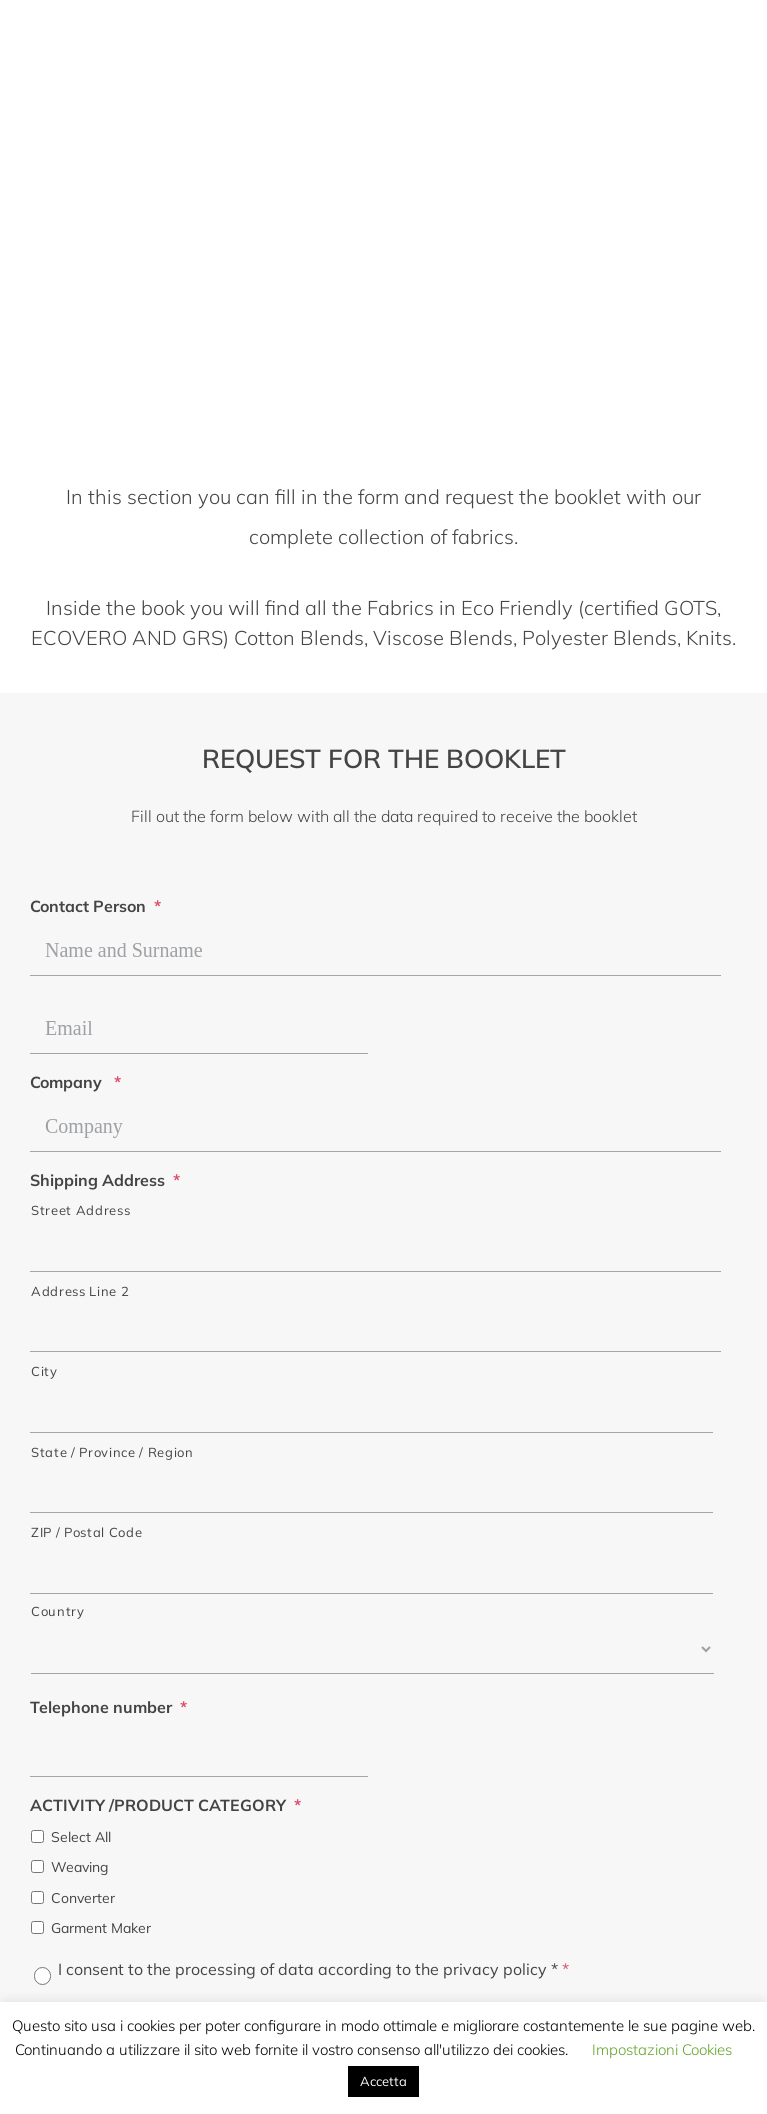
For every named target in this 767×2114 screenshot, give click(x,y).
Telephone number (108, 1707)
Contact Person (95, 906)
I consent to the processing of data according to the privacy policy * (313, 1969)
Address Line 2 (80, 1291)
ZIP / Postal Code (86, 1532)
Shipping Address (105, 1180)
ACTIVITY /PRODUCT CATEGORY (165, 1805)
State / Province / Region (112, 1452)
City (44, 1371)
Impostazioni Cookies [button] (662, 2049)
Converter (83, 1898)
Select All (81, 1837)
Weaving (79, 1867)
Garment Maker (101, 1928)
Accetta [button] (383, 2081)
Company (75, 1082)
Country (58, 1611)
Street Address (80, 1210)
